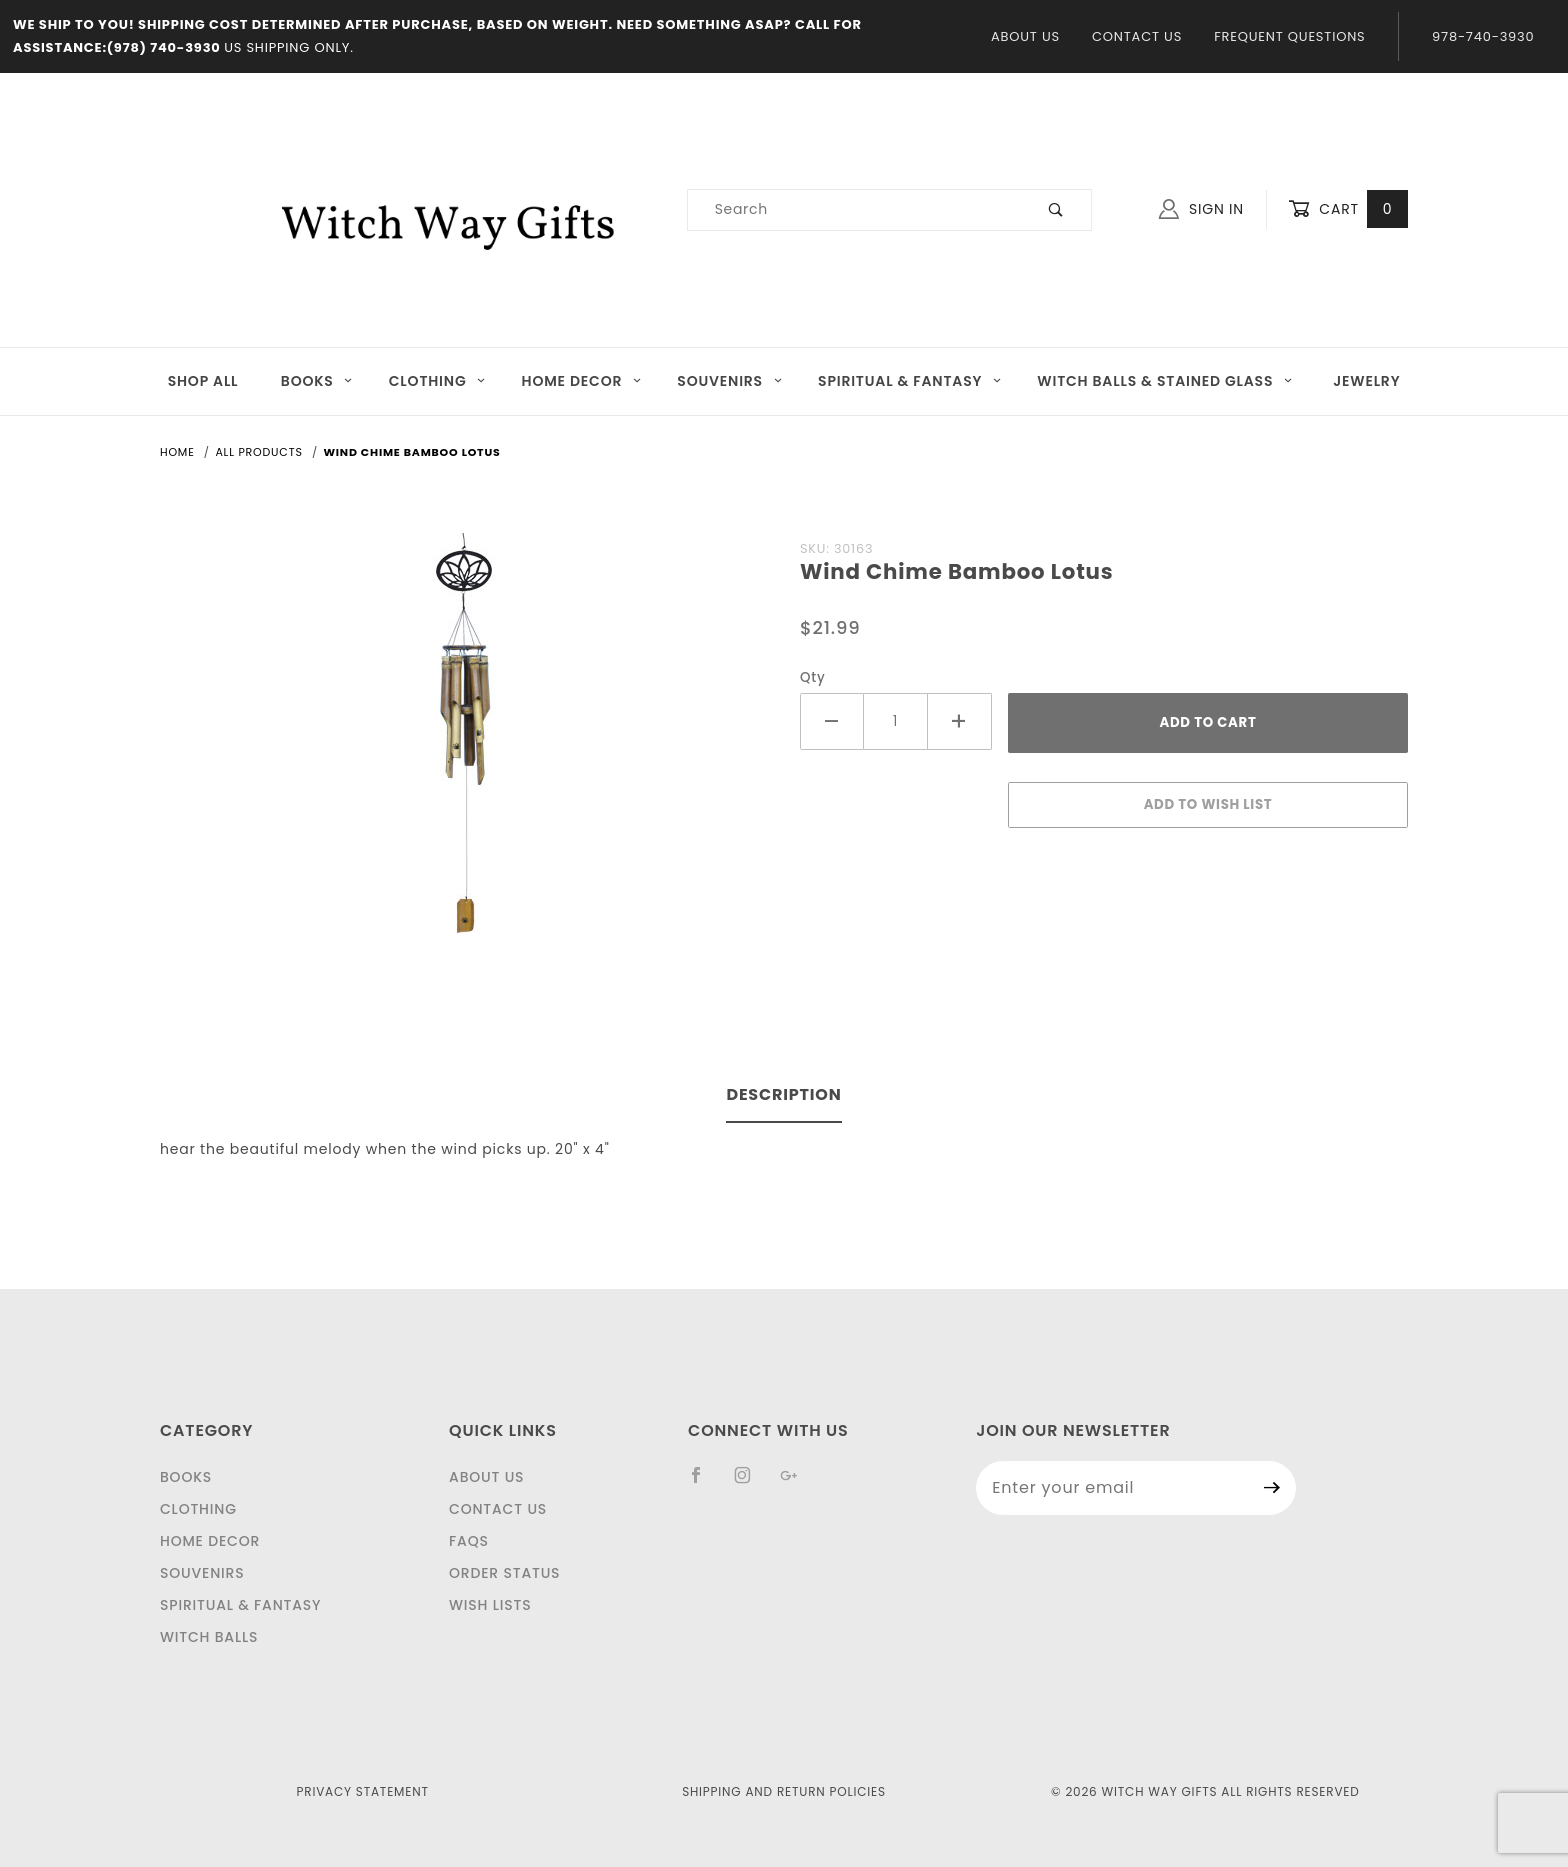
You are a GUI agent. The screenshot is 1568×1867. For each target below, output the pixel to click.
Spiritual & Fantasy (910, 381)
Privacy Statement (363, 1791)
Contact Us (1137, 36)
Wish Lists (490, 1605)
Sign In (1201, 209)
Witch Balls (209, 1637)
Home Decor (582, 381)
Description (783, 1094)
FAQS (469, 1541)
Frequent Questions (1289, 36)
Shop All (203, 381)
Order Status (504, 1573)
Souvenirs (729, 381)
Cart (1348, 209)
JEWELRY (1366, 381)
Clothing (438, 381)
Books (317, 381)
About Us (1025, 36)
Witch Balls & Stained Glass (1165, 381)
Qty (813, 677)
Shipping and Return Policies (784, 1791)
